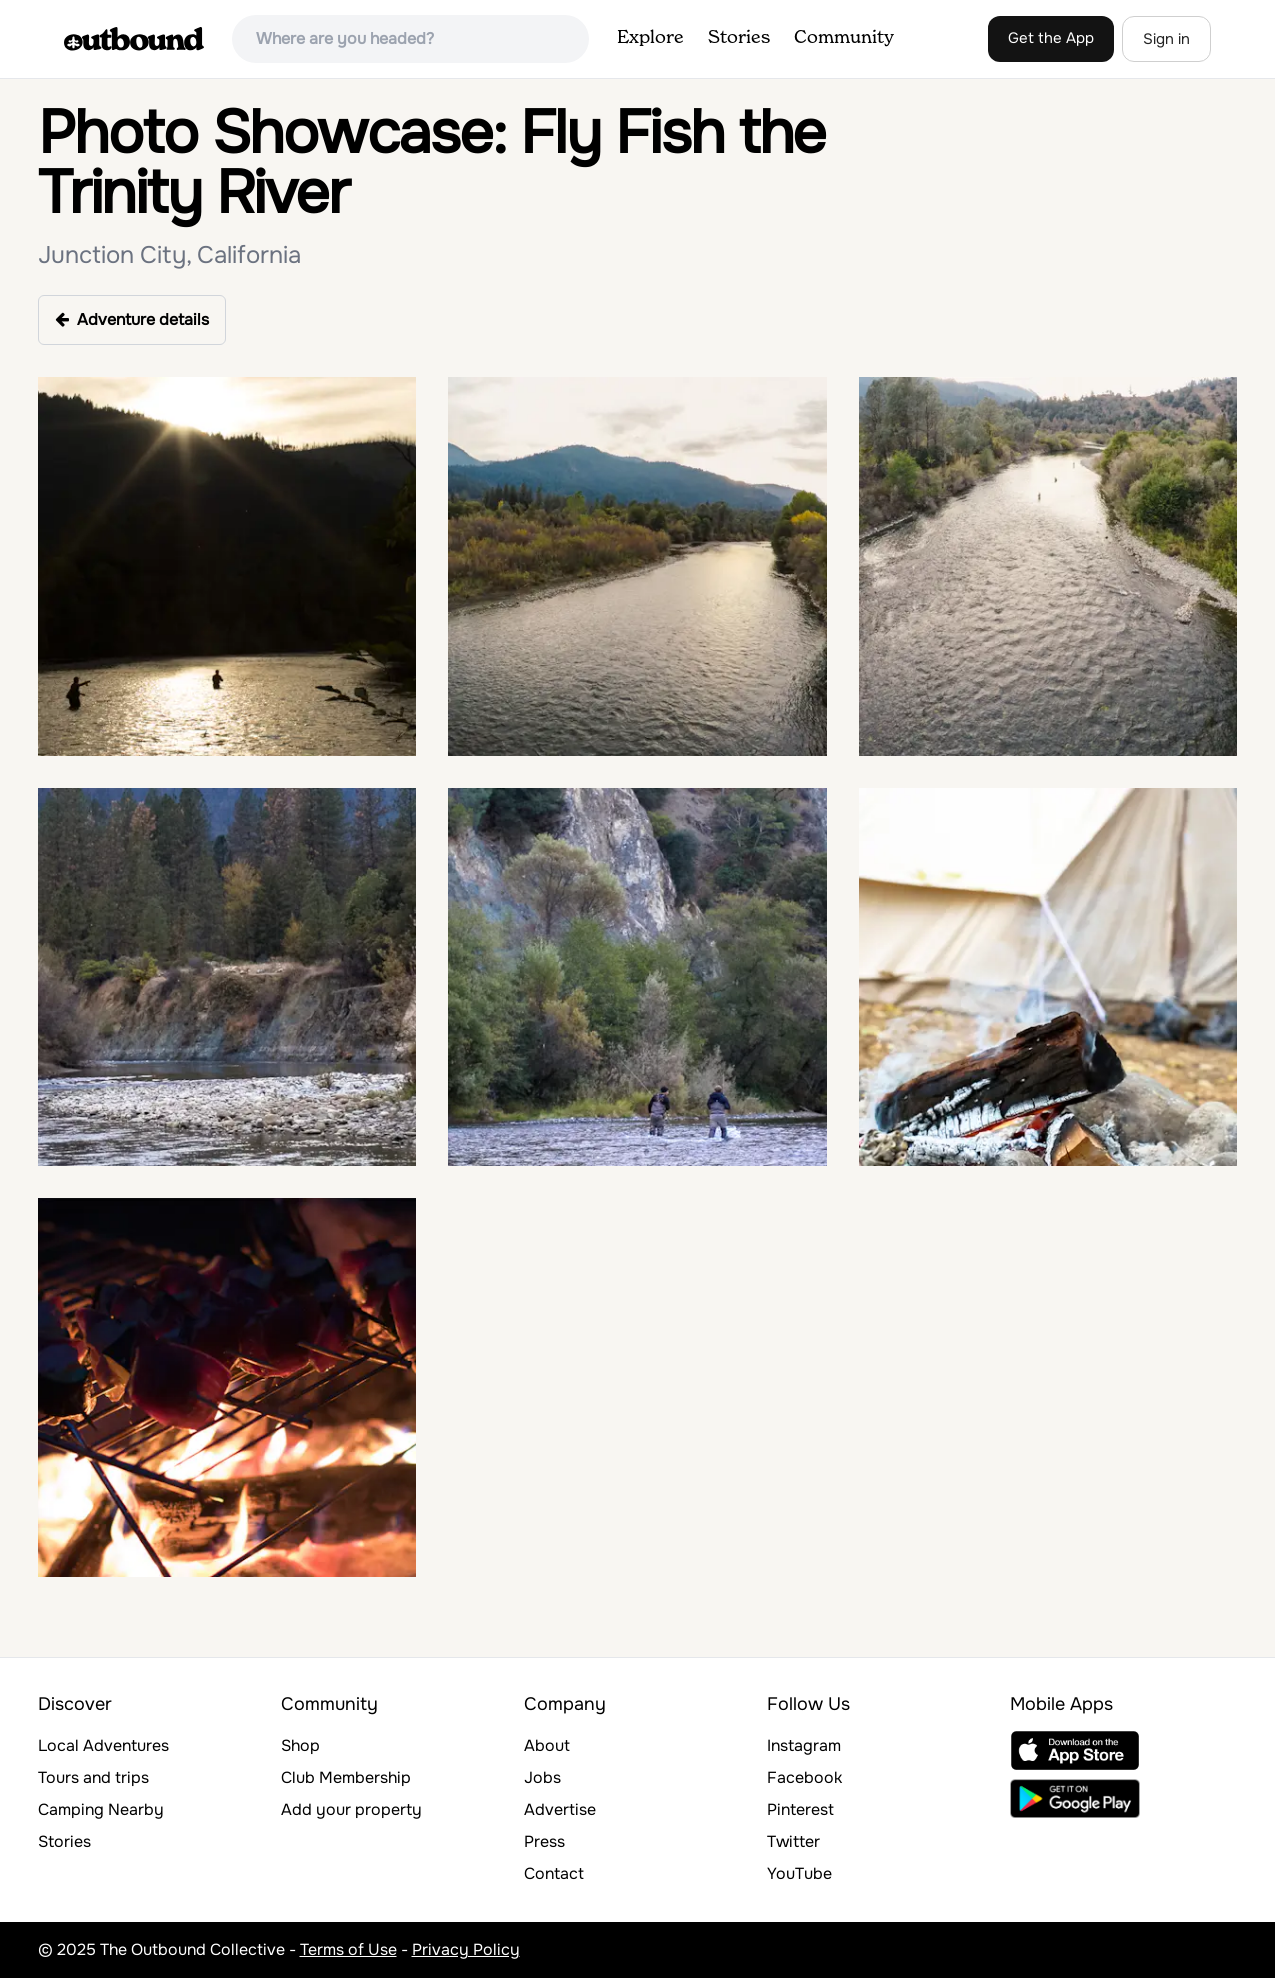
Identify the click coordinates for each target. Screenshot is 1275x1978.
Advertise (560, 1809)
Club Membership (346, 1777)
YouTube (799, 1873)
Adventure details (132, 319)
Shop (300, 1745)
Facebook (804, 1777)
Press (544, 1841)
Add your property (351, 1809)
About (547, 1745)
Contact (554, 1873)
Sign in (1166, 39)
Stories (739, 38)
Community (844, 38)
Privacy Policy (466, 1949)
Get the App (1051, 38)
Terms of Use (348, 1949)
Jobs (542, 1777)
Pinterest (800, 1809)
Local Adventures (103, 1745)
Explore (650, 38)
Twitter (793, 1841)
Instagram (804, 1745)
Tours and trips (93, 1777)
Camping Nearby (101, 1809)
